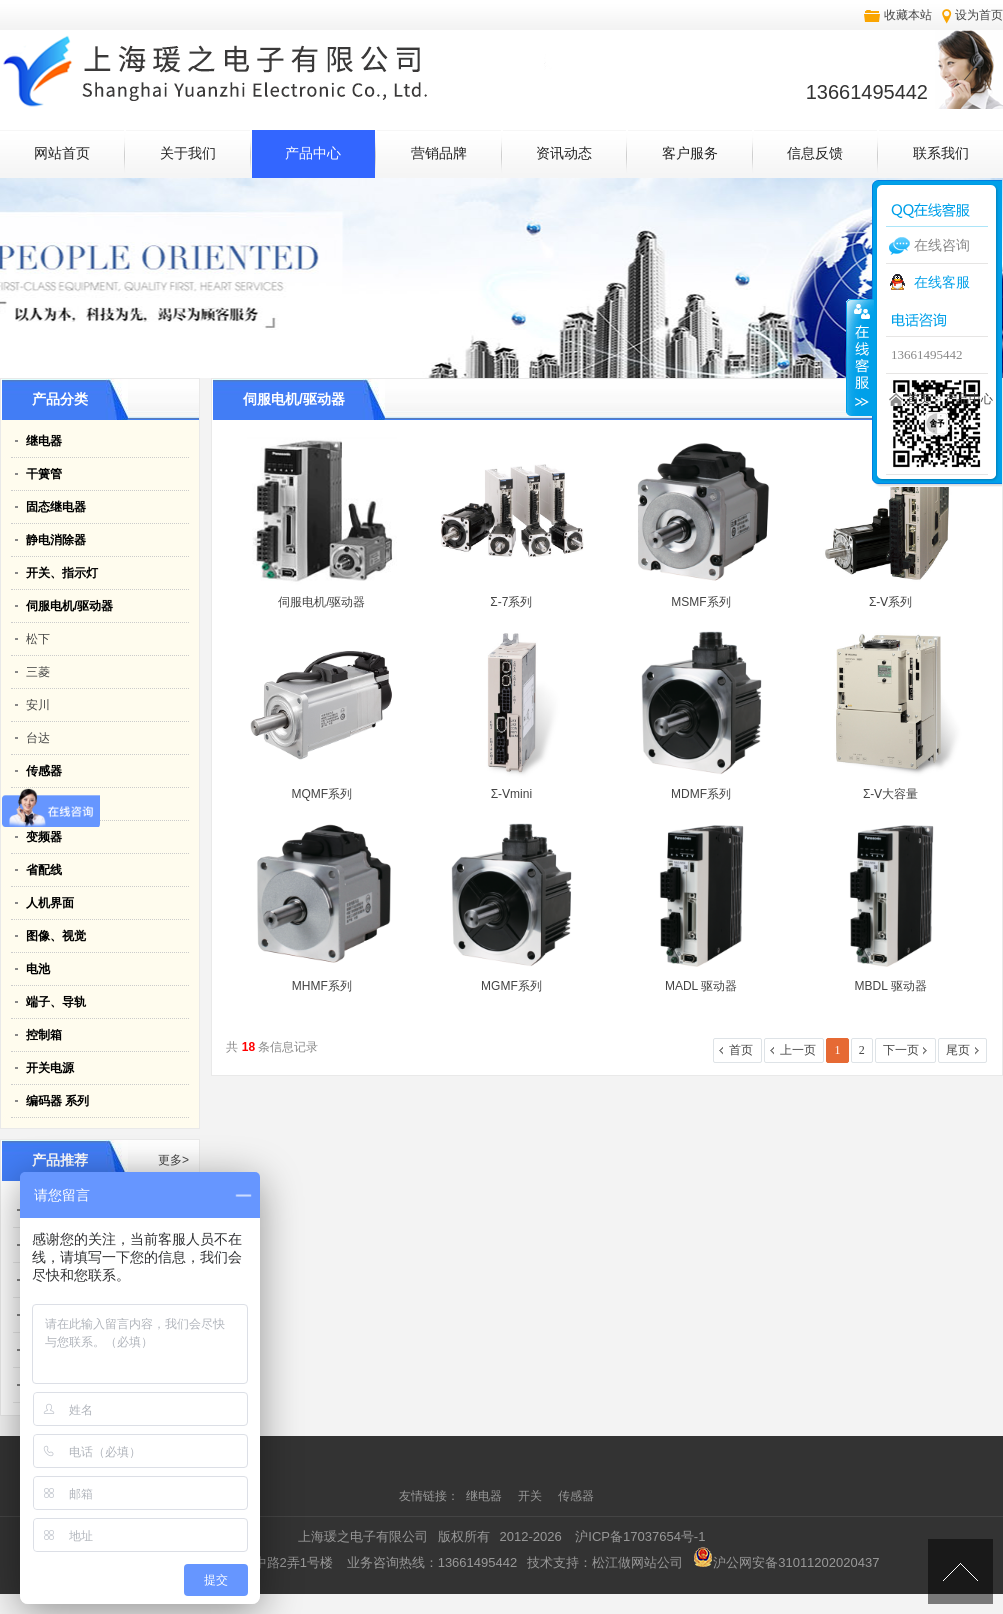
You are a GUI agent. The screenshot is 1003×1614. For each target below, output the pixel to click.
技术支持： (605, 1562)
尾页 (958, 1050)
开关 (531, 1496)
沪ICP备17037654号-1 (640, 1536)
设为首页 (979, 15)
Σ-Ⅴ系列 (890, 602)
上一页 (798, 1050)
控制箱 (44, 1035)
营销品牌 (439, 153)
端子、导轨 (56, 1002)
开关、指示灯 (62, 573)
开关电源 (50, 1068)
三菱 (38, 672)
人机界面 (50, 903)
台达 (38, 738)
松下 (38, 639)
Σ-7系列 (511, 602)
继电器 (44, 441)
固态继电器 (56, 507)
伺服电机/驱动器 (69, 606)
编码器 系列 (57, 1101)
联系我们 (941, 153)
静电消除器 (56, 540)
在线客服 (942, 282)
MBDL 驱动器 (891, 986)
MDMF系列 (701, 794)
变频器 (44, 837)
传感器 (44, 771)
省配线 (44, 870)
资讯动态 (564, 153)
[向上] (960, 1571)
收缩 (860, 357)
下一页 (901, 1050)
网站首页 (62, 153)
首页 (919, 399)
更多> (173, 1160)
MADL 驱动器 (701, 986)
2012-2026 (531, 1536)
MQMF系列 (321, 794)
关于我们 (188, 153)
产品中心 (313, 153)
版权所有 (464, 1536)
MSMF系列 (700, 602)
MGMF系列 (511, 986)
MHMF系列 (322, 986)
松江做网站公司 (637, 1562)
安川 (38, 705)
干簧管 (44, 474)
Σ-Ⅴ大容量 (890, 794)
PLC (38, 804)
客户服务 (690, 153)
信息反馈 (815, 153)
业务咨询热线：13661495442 (432, 1562)
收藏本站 (908, 15)
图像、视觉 (56, 936)
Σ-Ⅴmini (511, 794)
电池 (38, 969)
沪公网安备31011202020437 (786, 1562)
